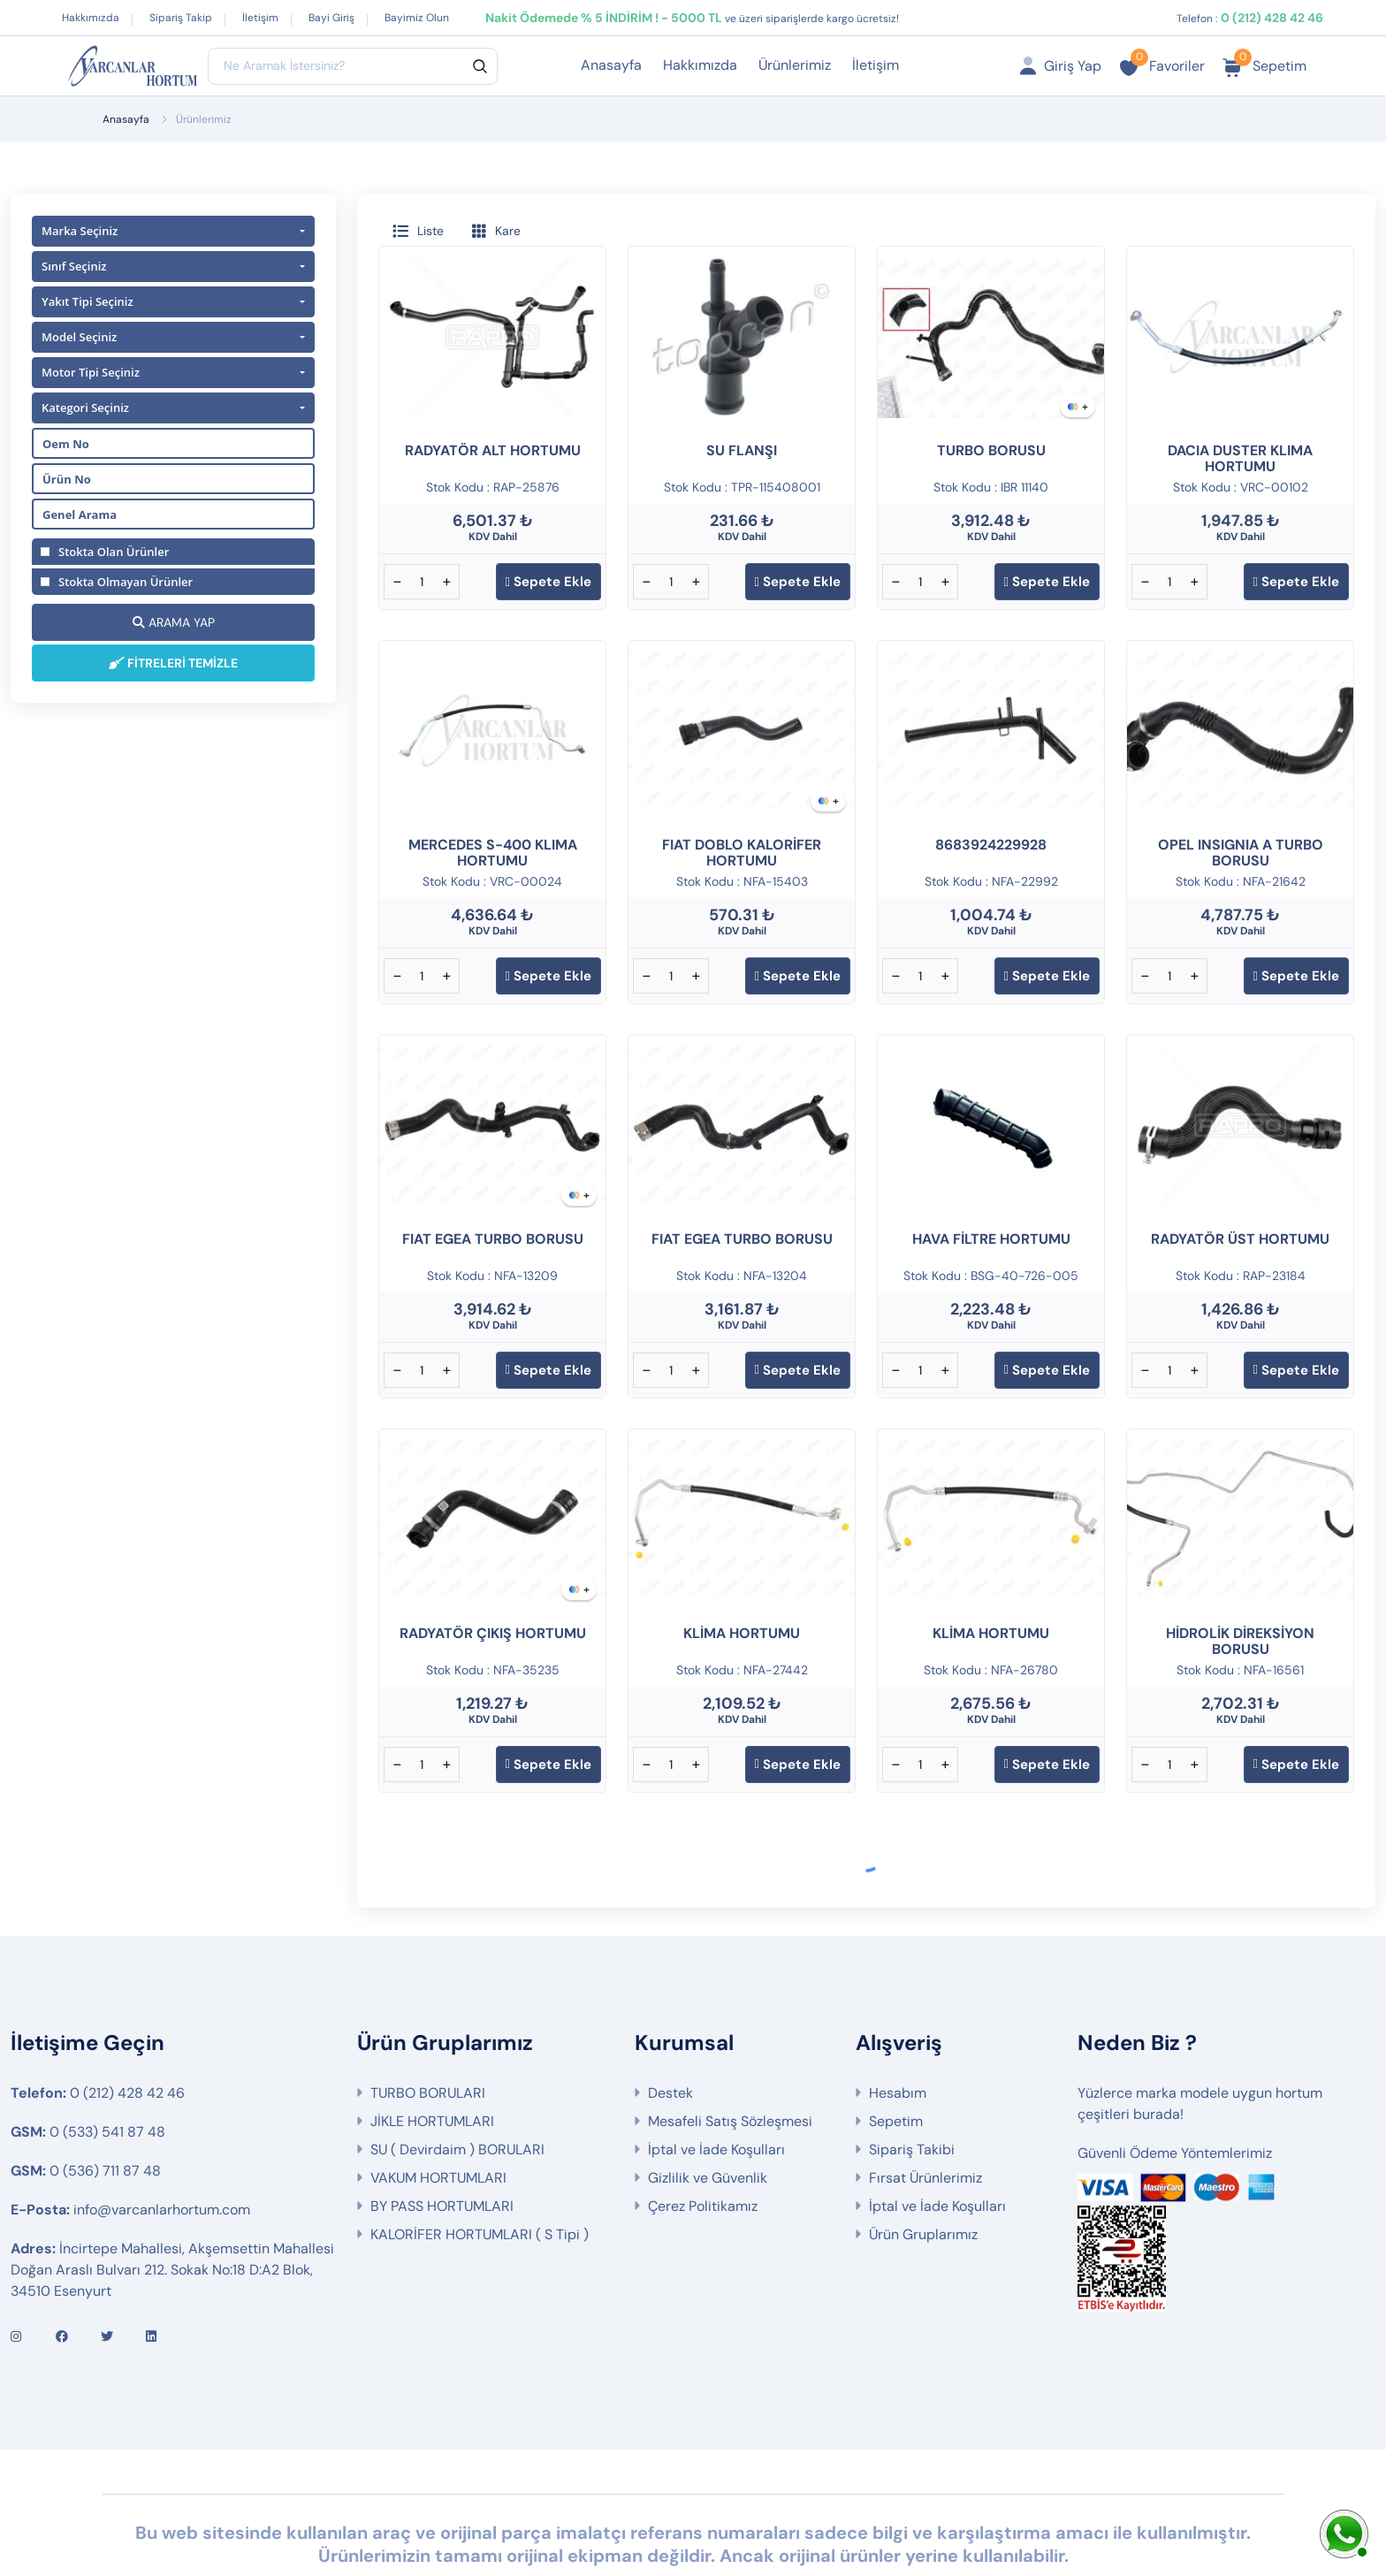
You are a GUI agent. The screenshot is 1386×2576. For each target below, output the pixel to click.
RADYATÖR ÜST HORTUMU (1240, 1239)
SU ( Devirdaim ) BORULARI (457, 2086)
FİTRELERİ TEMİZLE (173, 663)
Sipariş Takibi (912, 2086)
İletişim (260, 18)
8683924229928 (991, 844)
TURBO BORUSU (991, 450)
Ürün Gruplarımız (923, 2170)
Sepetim (896, 2057)
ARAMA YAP (174, 622)
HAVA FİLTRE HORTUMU (991, 1239)
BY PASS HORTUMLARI (442, 2142)
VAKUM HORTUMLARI (438, 2114)
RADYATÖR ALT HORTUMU (493, 450)
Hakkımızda (90, 18)
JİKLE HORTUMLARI (432, 2057)
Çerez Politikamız (703, 2142)
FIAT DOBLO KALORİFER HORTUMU (741, 852)
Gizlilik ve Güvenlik (707, 2114)
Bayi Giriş (331, 18)
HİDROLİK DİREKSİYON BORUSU (1240, 1641)
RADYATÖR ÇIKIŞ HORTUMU (493, 1633)
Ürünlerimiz (794, 65)
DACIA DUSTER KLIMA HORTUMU (1240, 458)
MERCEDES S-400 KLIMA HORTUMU (492, 852)
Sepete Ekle (548, 582)
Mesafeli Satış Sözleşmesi (730, 2057)
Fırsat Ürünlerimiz (925, 2114)
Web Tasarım (429, 2520)
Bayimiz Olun (417, 18)
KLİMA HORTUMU (741, 1633)
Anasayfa (611, 65)
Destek (670, 2029)
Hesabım (897, 2029)
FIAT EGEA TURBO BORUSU (492, 1239)
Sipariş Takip (180, 18)
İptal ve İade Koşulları (716, 2086)
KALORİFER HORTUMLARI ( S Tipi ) (479, 2170)
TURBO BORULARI (427, 2029)
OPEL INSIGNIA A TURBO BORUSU (1240, 852)
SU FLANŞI (741, 450)
